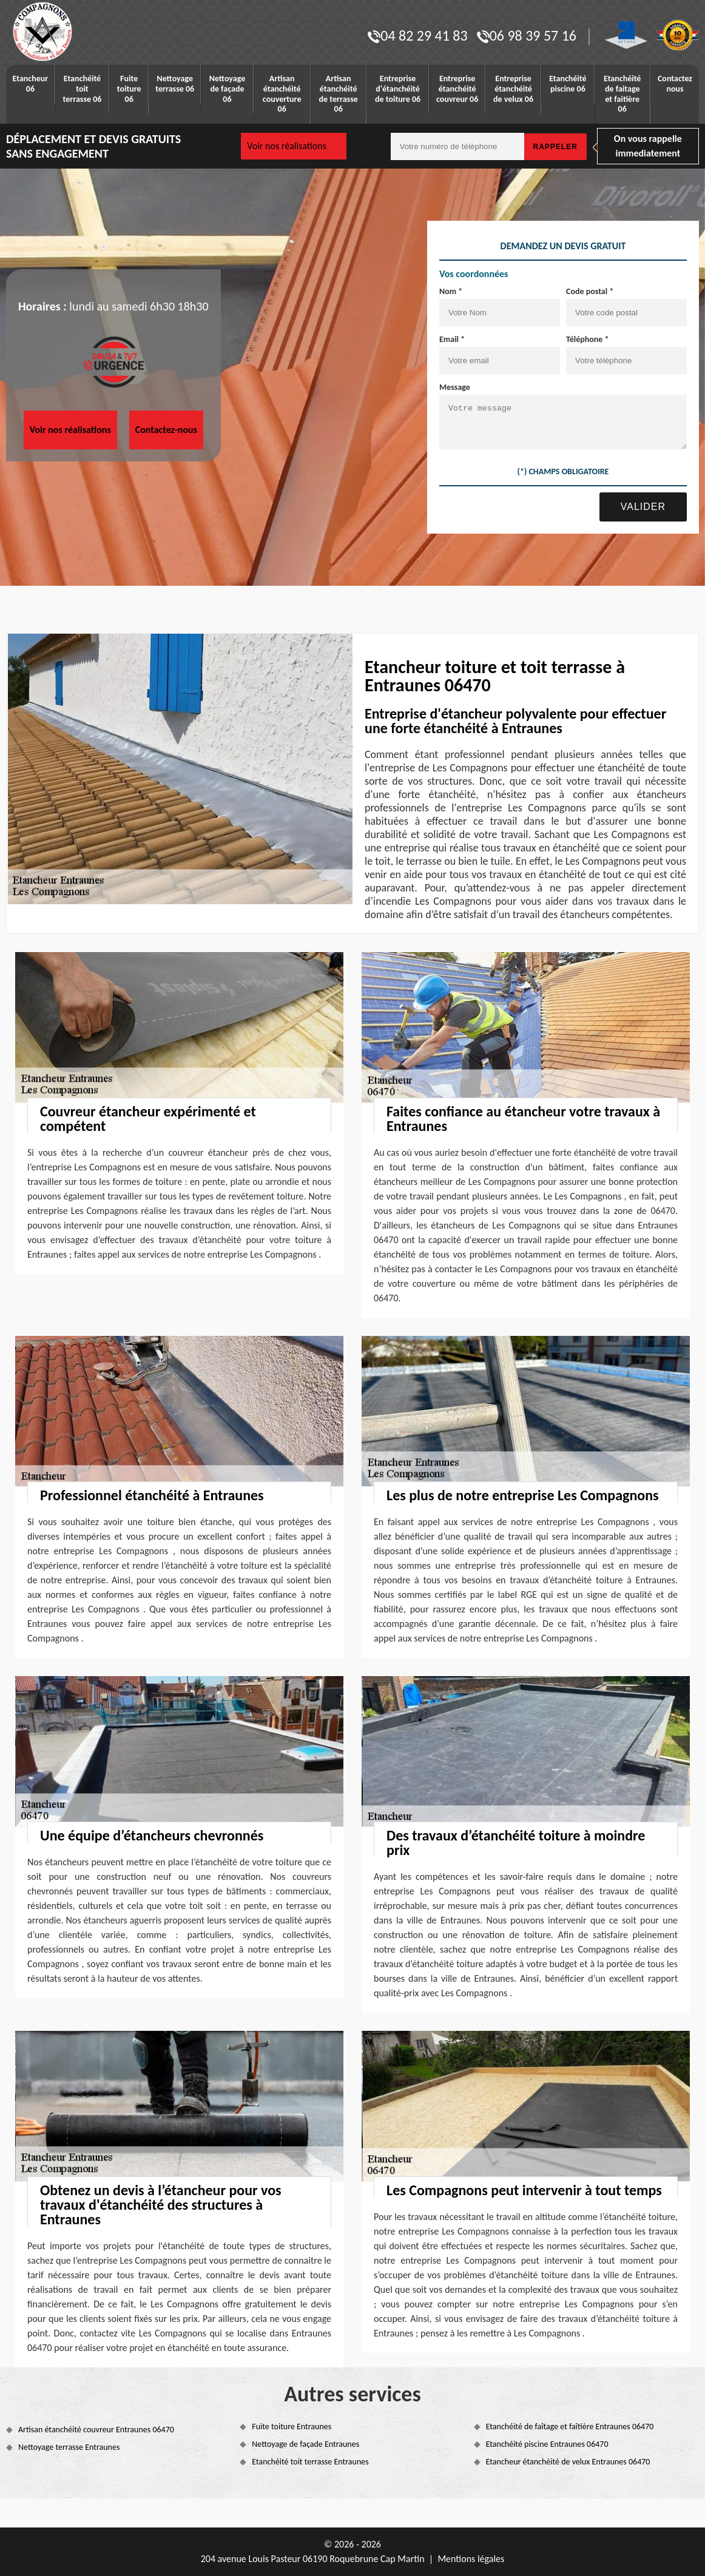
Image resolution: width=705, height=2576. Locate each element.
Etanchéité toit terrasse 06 (82, 88)
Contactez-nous (166, 429)
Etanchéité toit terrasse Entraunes (310, 2462)
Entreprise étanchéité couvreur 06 (457, 88)
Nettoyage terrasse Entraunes (69, 2447)
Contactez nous (675, 83)
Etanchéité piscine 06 (567, 83)
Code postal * (589, 291)
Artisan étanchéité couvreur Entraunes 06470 (96, 2429)
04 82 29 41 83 (417, 35)
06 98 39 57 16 (526, 35)
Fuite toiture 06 (129, 88)
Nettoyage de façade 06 (227, 88)
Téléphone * (587, 339)
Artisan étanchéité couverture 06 (282, 93)
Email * (452, 339)
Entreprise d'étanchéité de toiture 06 (397, 88)
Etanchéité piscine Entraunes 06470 (547, 2444)
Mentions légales (470, 2558)
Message (454, 387)
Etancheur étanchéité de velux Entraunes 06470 (568, 2462)
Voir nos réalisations (286, 146)
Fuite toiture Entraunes (291, 2426)
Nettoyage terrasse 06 (174, 83)
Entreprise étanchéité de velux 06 (513, 88)
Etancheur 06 (31, 83)
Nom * (450, 291)
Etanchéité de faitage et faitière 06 (622, 93)
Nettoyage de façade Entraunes (305, 2444)
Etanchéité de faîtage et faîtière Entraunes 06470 (570, 2426)
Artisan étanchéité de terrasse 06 (338, 93)
